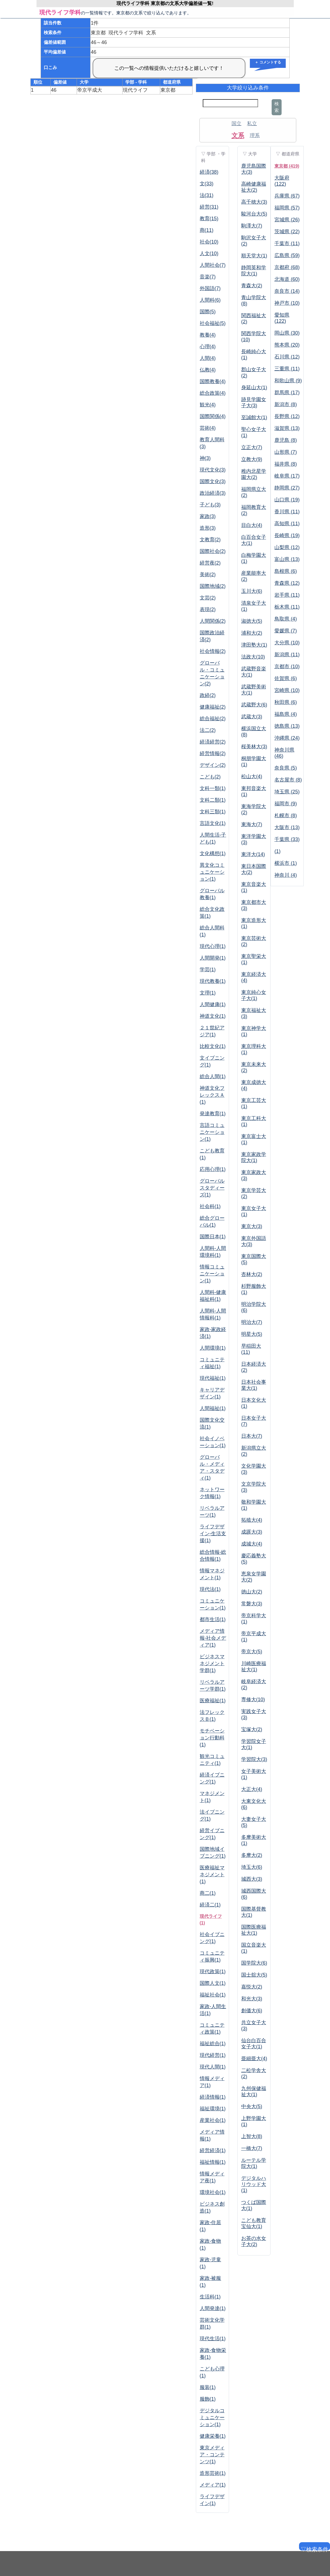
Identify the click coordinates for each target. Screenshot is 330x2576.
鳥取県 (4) (285, 619)
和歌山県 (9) (288, 380)
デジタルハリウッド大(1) (253, 2184)
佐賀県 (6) (285, 678)
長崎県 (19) (287, 535)
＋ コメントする (268, 62)
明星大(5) (251, 1334)
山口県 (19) (287, 500)
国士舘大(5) (254, 1975)
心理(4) (208, 346)
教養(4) (208, 335)
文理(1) (208, 993)
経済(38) (209, 172)
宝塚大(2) (251, 1729)
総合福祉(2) (213, 718)
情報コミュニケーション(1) (212, 1273)
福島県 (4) (285, 714)
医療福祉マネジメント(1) (212, 1874)
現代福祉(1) (213, 1378)
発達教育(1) (213, 1113)
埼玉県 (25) (287, 791)
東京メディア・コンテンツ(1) (212, 2454)
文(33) (207, 183)
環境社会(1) (213, 2192)
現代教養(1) (213, 981)
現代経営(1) (213, 2055)
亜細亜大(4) (254, 2058)
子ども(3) (210, 504)
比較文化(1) (213, 1046)
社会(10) (209, 242)
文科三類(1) (213, 811)
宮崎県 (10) (287, 690)
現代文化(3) (213, 470)
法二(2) (208, 730)
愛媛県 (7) (285, 631)
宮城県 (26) (287, 219)
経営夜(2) (210, 563)
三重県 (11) (287, 368)
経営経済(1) (213, 2150)
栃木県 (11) (287, 607)
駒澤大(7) (251, 226)
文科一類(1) (213, 788)
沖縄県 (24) (287, 738)
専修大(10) (253, 1699)
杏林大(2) (251, 1274)
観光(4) (208, 404)
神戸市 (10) (287, 303)
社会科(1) (210, 1206)
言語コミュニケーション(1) (212, 1132)
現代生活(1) (213, 2338)
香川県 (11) (287, 511)
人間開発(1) (213, 958)
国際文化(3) (213, 481)
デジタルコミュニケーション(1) (212, 2417)
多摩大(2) (251, 1855)
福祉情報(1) (213, 2162)
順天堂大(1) (254, 255)
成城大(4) (251, 1544)
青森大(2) (251, 285)
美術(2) (208, 574)
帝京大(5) (251, 1651)
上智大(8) (251, 2136)
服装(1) (208, 2387)
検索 (276, 107)
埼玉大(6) (251, 1867)
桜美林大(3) (254, 746)
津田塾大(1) (254, 645)
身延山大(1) (254, 387)
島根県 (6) (285, 571)
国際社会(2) (213, 551)
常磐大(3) (251, 1603)
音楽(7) (208, 277)
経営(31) (209, 207)
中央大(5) (251, 2106)
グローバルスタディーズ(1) (212, 1188)
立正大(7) (251, 447)
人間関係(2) (213, 621)
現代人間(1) (213, 2067)
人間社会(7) (213, 265)
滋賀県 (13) (287, 428)
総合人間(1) (213, 1076)
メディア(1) (213, 2485)
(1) (277, 851)
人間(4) (208, 358)
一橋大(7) (251, 2148)
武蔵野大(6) (254, 705)
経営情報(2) (213, 753)
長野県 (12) (287, 416)
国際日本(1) (213, 1236)
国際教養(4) (213, 381)
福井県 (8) (285, 464)
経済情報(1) (213, 2097)
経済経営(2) (213, 742)
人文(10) (209, 253)
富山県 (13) (287, 559)
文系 (238, 135)
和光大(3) (251, 1998)
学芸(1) (208, 969)
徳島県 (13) (287, 726)
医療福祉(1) (213, 1700)
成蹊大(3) (251, 1532)
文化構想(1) (213, 853)
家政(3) (208, 516)
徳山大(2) (251, 1592)
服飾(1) (208, 2399)
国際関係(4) (213, 416)
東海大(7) (251, 824)
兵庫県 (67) (287, 196)
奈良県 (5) (285, 768)
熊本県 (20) (287, 345)
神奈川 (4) (285, 875)
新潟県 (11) (287, 654)
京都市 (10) (287, 666)
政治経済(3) (213, 493)
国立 (236, 123)
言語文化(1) (213, 823)
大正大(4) (251, 1789)
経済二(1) (210, 1905)
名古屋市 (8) (288, 780)
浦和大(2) (251, 633)
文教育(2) (210, 539)
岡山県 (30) (287, 333)
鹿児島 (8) (285, 440)
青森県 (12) (287, 583)
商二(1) (208, 1893)
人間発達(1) (213, 2308)
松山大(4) (251, 776)
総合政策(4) (213, 393)
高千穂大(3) (254, 202)
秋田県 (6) (285, 702)
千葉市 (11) (287, 243)
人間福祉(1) (213, 1408)
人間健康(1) (213, 1004)
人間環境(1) (213, 1348)
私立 (252, 123)
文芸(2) (208, 598)
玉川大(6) (251, 591)
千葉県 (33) (287, 839)
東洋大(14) (253, 854)
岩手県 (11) (287, 595)
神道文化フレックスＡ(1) (212, 1095)
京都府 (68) (287, 267)
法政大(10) (253, 657)
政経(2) (208, 695)
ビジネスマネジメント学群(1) (212, 1663)
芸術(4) (208, 428)
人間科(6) (210, 300)
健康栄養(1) (213, 2436)
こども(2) (210, 777)
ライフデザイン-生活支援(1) (213, 1533)
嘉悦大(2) (251, 1987)
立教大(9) (251, 459)
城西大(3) (251, 1879)
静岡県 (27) (287, 488)
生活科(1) (210, 2297)
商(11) (207, 230)
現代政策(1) (213, 1971)
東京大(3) (251, 1226)
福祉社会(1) (213, 1995)
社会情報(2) (213, 651)
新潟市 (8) (285, 404)
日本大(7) (251, 1436)
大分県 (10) (287, 642)
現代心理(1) (213, 946)
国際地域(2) (213, 586)
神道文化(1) (213, 1016)
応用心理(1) (213, 1169)
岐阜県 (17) (287, 476)
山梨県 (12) (287, 547)
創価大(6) (251, 2010)
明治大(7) (251, 1322)
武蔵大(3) (251, 716)
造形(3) (208, 528)
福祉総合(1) (213, 2043)
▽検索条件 (314, 2548)
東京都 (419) (286, 166)
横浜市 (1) (285, 863)
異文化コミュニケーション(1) (212, 872)
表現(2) (208, 609)
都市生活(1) (213, 1619)
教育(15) (209, 218)
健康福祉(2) (213, 707)
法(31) (207, 195)
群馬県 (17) (287, 392)
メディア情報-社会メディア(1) (213, 1638)
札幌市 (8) (285, 815)
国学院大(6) (254, 1963)
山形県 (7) (285, 452)
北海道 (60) (287, 279)
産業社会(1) (213, 2120)
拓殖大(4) (251, 1520)
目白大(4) (251, 525)
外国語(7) (210, 288)
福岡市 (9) (285, 803)
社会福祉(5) (213, 323)
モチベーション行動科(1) (212, 1737)
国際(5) (208, 311)
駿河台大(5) (254, 214)
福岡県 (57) (287, 208)
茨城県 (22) (287, 231)
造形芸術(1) (213, 2473)
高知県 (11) (287, 523)
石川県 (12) (287, 357)
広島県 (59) (287, 255)
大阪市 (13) (287, 827)
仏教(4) (208, 370)
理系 (255, 135)
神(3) (205, 458)
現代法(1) (210, 1589)
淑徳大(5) (251, 621)
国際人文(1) (213, 1983)
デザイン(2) (213, 765)
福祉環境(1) (213, 2108)
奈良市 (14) (287, 291)
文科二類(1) (213, 800)
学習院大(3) (254, 1759)
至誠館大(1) (254, 417)
